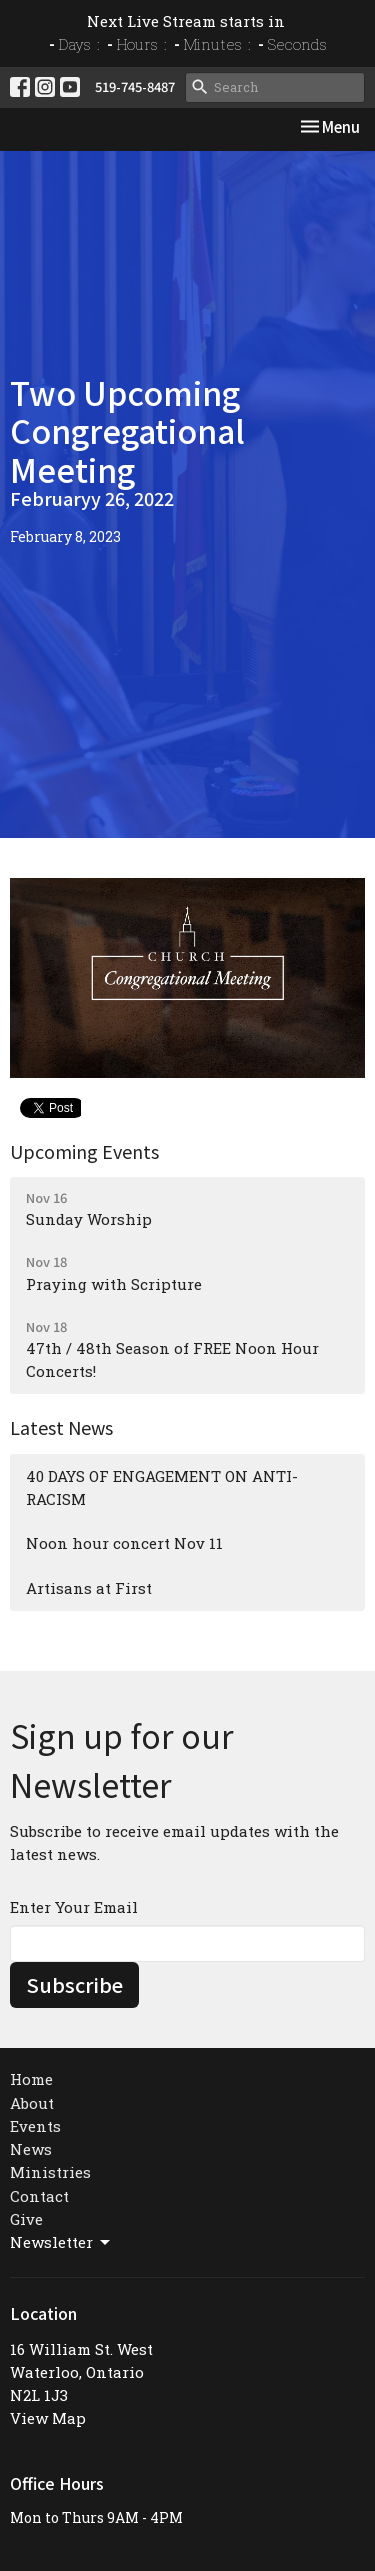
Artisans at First (89, 1588)
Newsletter (61, 2242)
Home (31, 2079)
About (32, 2103)
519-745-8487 (135, 86)
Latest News (61, 1427)
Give (26, 2219)
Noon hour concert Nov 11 (124, 1543)
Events (35, 2126)
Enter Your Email (74, 1907)
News (31, 2149)
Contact (39, 2196)
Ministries (50, 2172)
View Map (48, 2418)
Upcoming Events (84, 1151)
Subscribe (74, 1984)
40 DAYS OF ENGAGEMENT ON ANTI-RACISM (162, 1487)
